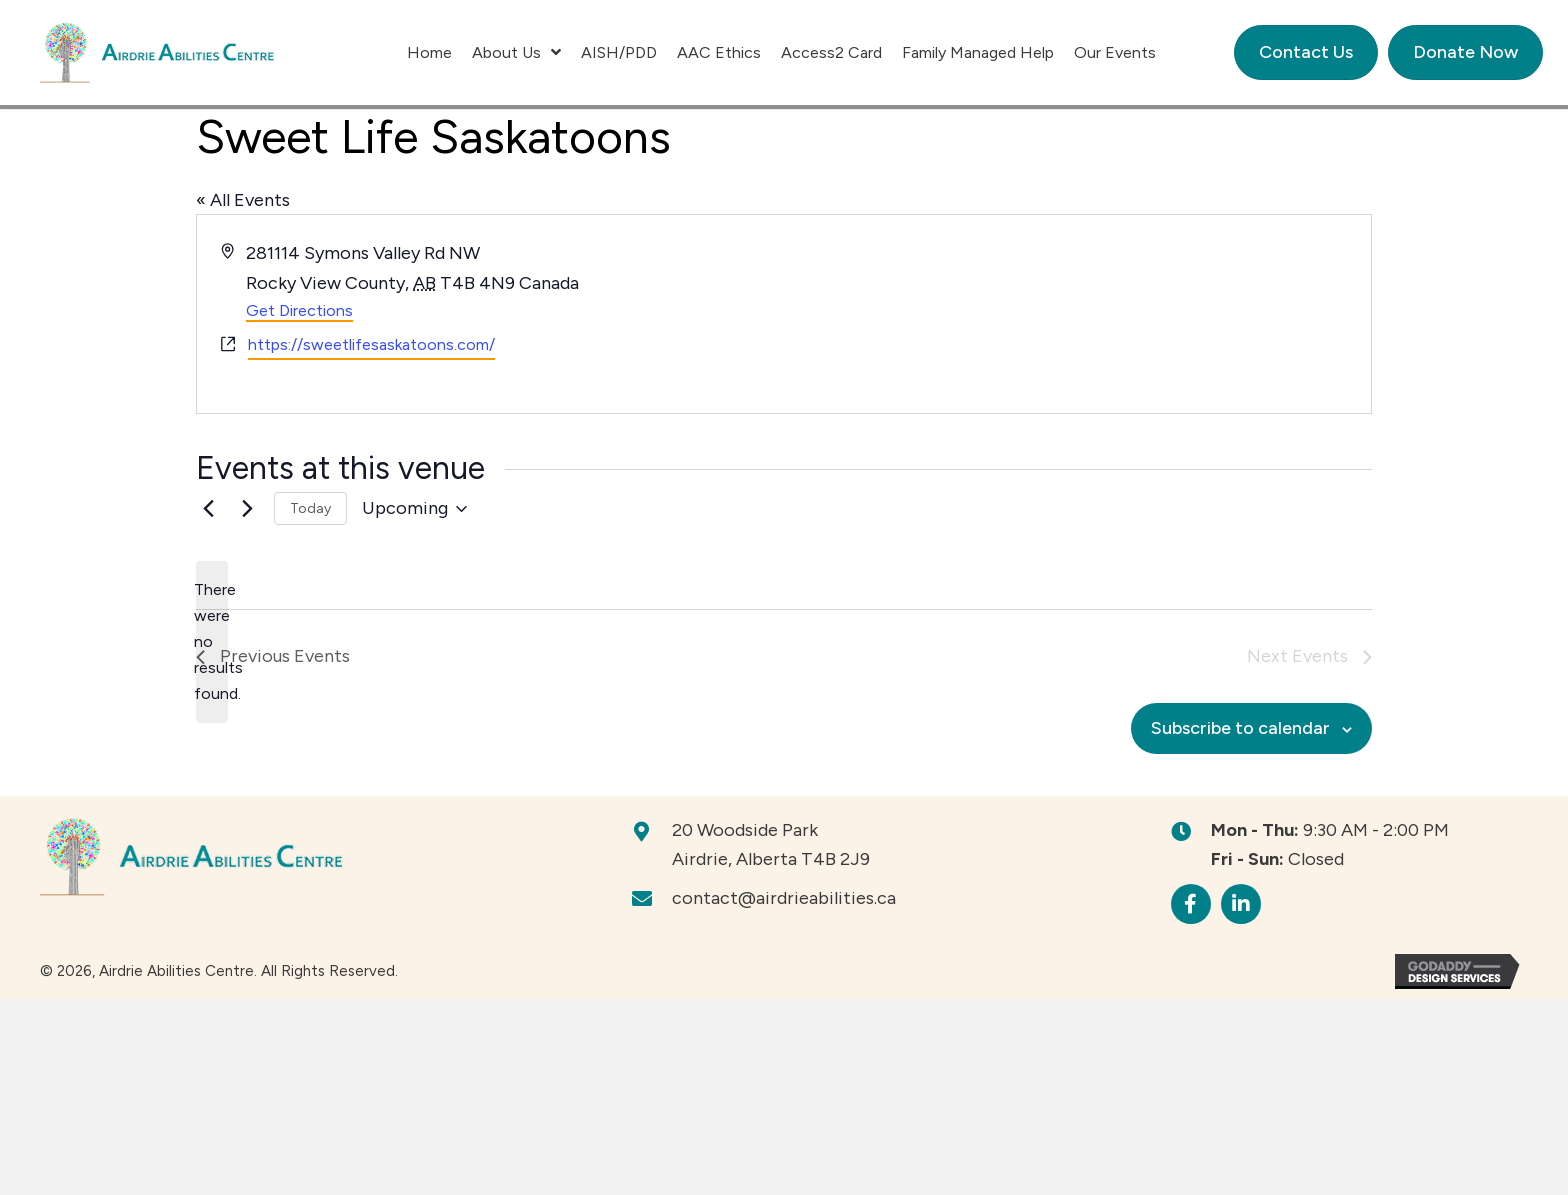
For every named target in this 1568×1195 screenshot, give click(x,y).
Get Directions (299, 310)
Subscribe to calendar (1240, 728)
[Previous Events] (208, 509)
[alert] (212, 642)
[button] (1191, 904)
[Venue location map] (1076, 314)
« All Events (243, 200)
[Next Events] (247, 509)
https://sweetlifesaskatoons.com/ (371, 344)
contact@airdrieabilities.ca (784, 898)
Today (310, 508)
